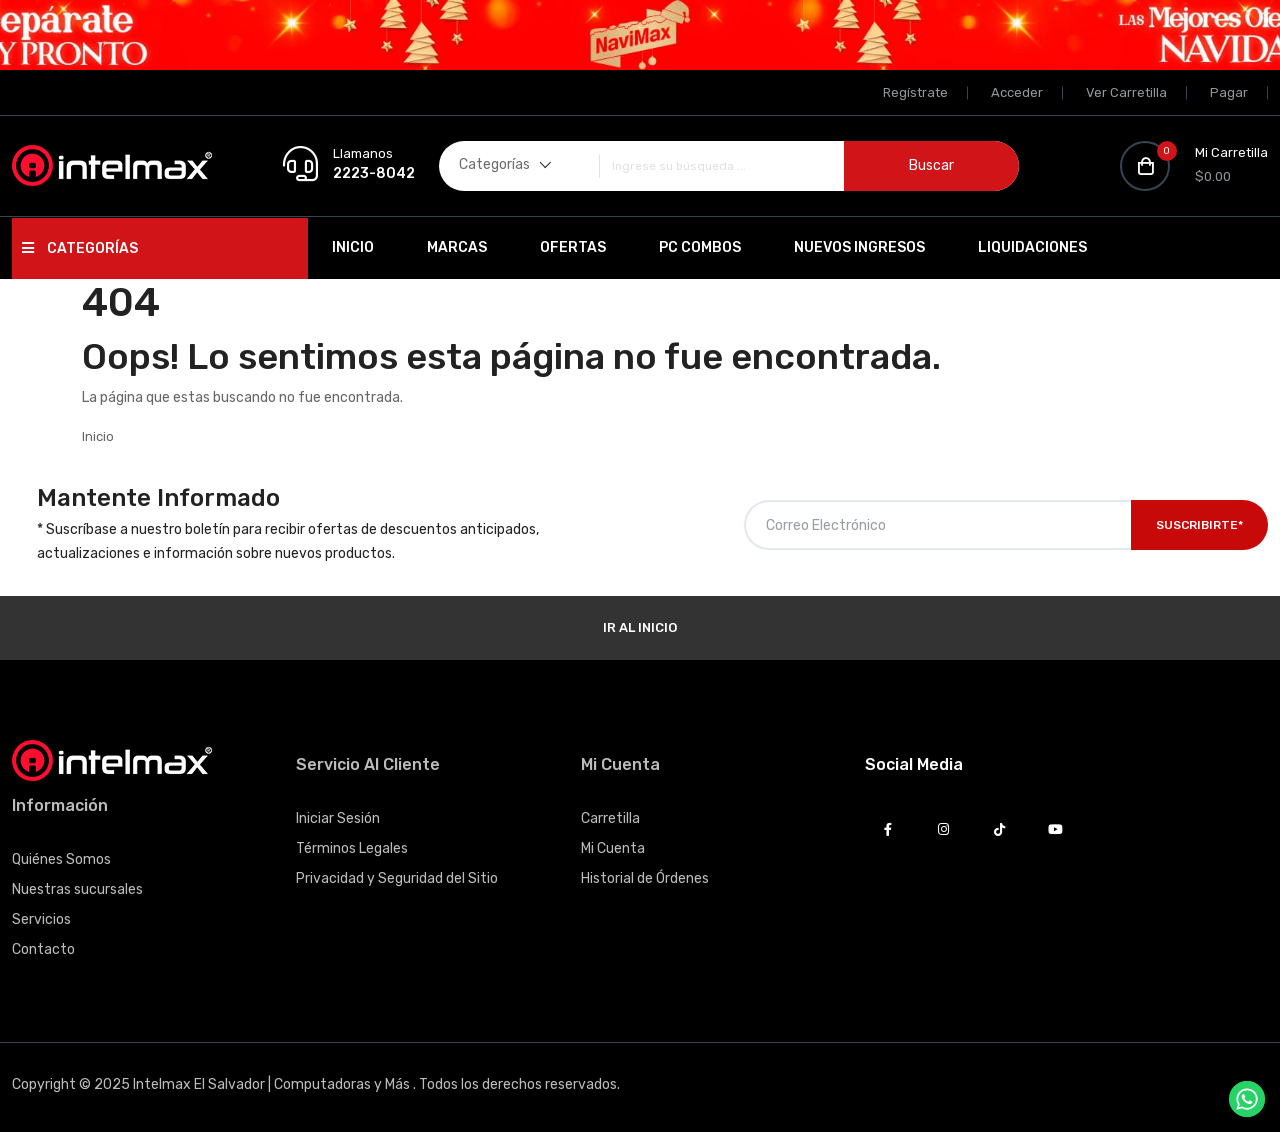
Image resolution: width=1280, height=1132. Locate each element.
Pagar (1229, 92)
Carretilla (610, 818)
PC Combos (700, 247)
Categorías (80, 248)
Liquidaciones (1032, 247)
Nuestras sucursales (77, 889)
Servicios (41, 919)
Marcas (457, 247)
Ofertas (573, 247)
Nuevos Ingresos (859, 247)
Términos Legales (352, 848)
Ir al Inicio (640, 627)
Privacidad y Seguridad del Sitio (397, 878)
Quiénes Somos (61, 859)
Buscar (931, 165)
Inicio (353, 247)
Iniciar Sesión (338, 818)
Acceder (1017, 92)
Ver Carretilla (1126, 92)
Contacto (43, 949)
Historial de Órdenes (645, 878)
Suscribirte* (1199, 525)
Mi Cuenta (613, 848)
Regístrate (915, 92)
